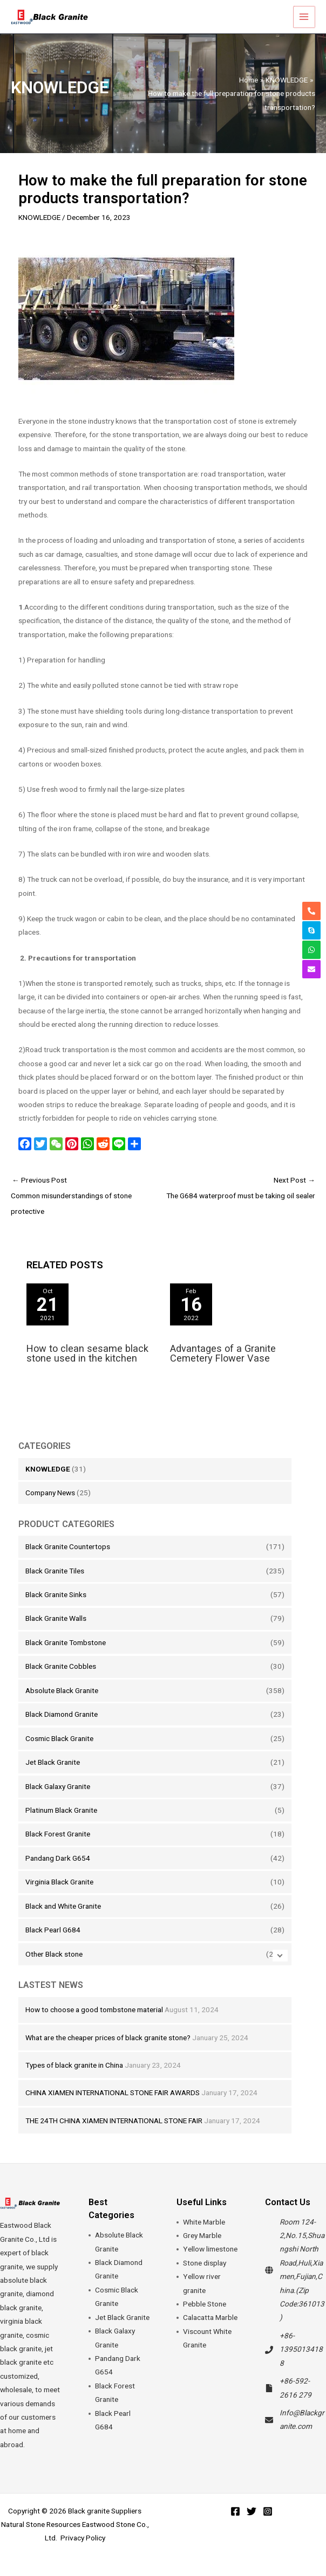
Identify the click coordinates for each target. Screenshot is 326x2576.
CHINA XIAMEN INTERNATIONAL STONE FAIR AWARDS (112, 2107)
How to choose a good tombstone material (94, 2024)
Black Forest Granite (57, 1848)
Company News (50, 1507)
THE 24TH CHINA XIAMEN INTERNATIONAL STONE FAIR (113, 2134)
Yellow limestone (210, 2263)
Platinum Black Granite (61, 1824)
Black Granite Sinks (55, 1609)
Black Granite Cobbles (60, 1680)
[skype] (311, 930)
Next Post (239, 1204)
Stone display (204, 2277)
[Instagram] (268, 2526)
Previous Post (87, 1212)
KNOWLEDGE (47, 1483)
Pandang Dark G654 (57, 1872)
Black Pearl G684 (52, 1944)
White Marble (204, 2236)
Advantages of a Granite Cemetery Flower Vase (223, 1367)
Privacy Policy (82, 2552)
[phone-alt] (311, 911)
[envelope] (311, 969)
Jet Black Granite (52, 1776)
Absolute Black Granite (61, 1704)
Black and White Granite (63, 1920)
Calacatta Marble (210, 2332)
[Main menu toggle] (304, 23)
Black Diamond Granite (61, 1728)
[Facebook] (235, 2526)
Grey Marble (202, 2250)
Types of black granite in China (74, 2079)
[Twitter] (251, 2526)
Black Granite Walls (55, 1632)
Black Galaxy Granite (57, 1800)
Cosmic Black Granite (59, 1752)
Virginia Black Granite (59, 1896)
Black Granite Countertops (67, 1561)
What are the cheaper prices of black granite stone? (108, 2051)
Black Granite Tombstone (65, 1657)
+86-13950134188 (301, 2364)
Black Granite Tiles (54, 1584)
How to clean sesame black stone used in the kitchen (87, 1367)
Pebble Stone (204, 2318)
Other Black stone (54, 1968)
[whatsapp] (311, 950)
